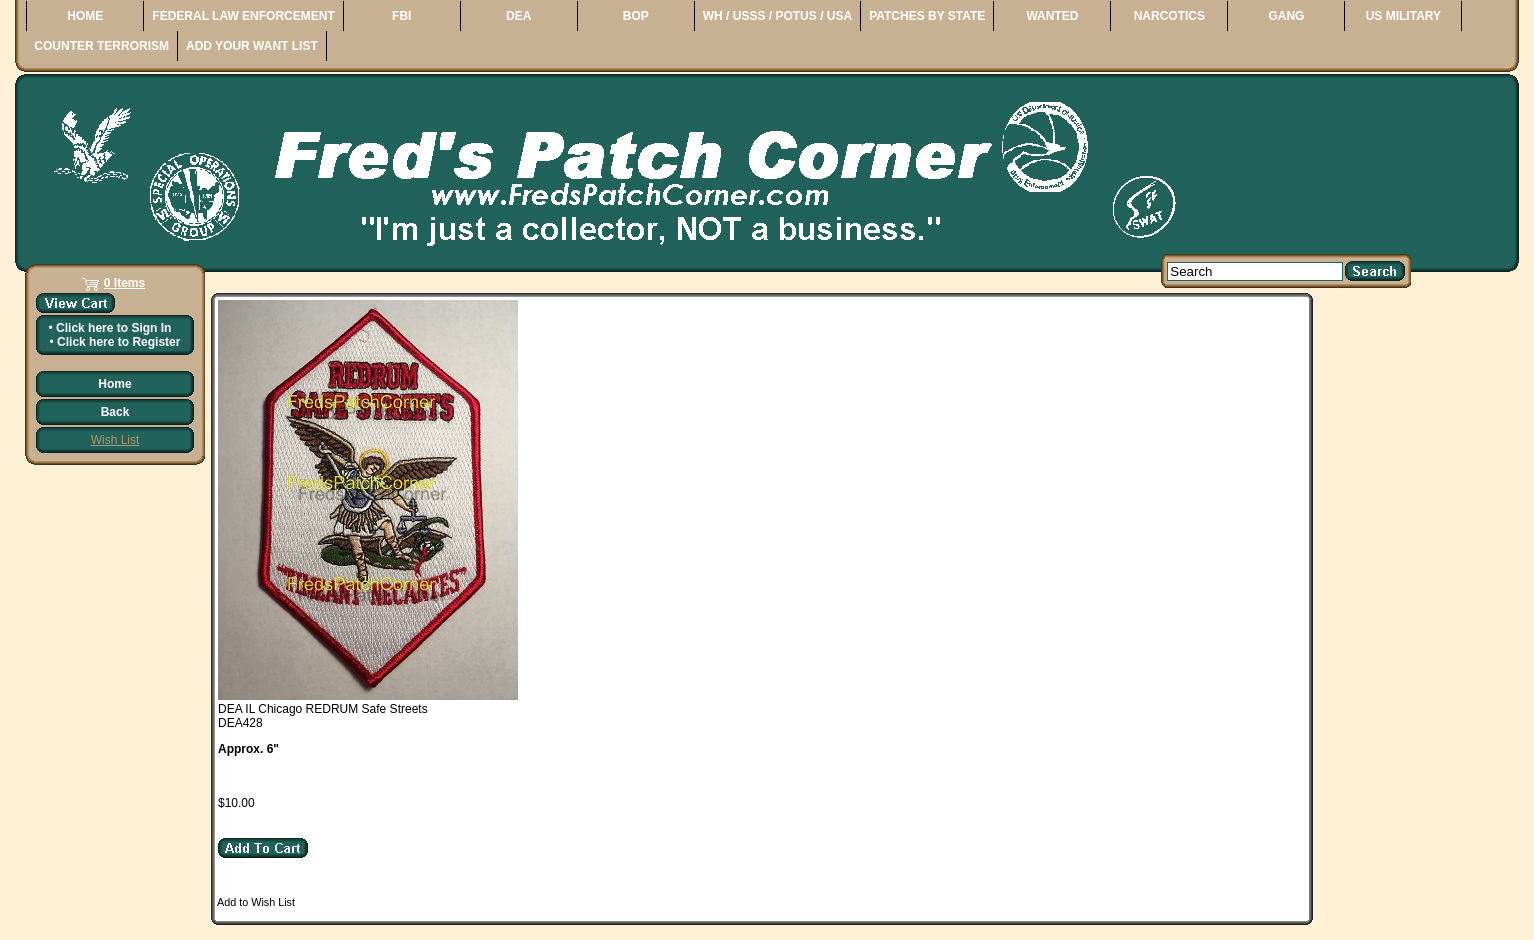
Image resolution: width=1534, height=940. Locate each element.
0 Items (124, 283)
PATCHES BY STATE (927, 16)
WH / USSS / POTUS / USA (777, 16)
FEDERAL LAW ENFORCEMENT (243, 16)
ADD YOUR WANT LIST (252, 46)
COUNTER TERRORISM (101, 46)
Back (115, 412)
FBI (401, 16)
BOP (636, 16)
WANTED (1052, 16)
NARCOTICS (1169, 16)
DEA (518, 16)
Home (114, 384)
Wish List (115, 440)
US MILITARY (1403, 16)
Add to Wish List (256, 902)
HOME (85, 16)
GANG (1286, 16)
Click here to (113, 328)
